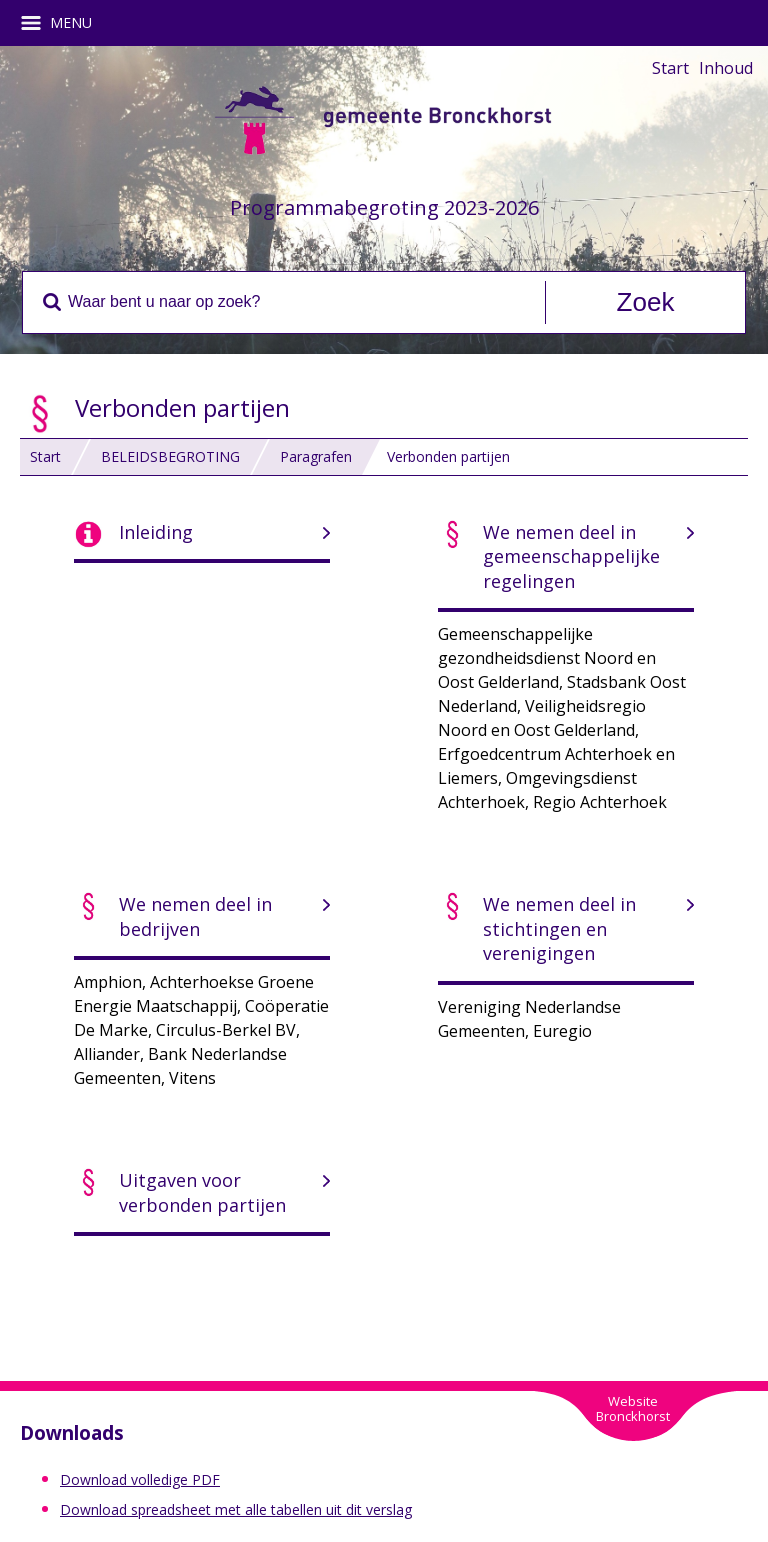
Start (670, 68)
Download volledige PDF (140, 1479)
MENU (63, 23)
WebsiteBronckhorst (633, 1408)
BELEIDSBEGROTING (170, 456)
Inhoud (726, 68)
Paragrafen (316, 456)
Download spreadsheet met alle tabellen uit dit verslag (236, 1509)
